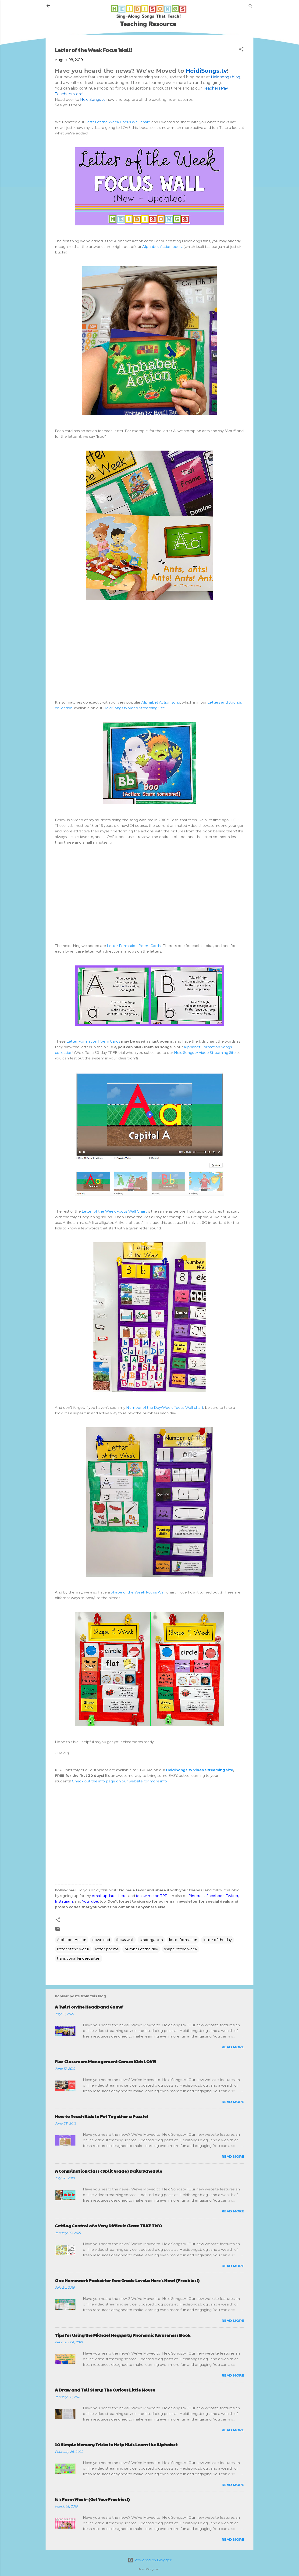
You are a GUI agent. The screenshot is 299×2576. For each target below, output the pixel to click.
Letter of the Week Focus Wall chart (117, 122)
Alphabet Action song (160, 702)
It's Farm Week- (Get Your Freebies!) (92, 2499)
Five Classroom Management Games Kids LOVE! (105, 2061)
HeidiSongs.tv (206, 70)
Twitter (232, 1895)
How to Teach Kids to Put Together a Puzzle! (101, 2116)
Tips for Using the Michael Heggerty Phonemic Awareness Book (122, 2335)
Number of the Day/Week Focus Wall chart (164, 1407)
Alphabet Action (71, 1939)
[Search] (250, 7)
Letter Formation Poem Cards (133, 945)
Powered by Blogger (149, 2560)
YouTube (90, 1901)
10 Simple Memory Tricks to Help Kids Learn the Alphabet (116, 2444)
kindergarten (151, 1939)
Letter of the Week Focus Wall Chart (114, 1211)
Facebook (215, 1895)
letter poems (106, 1949)
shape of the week (180, 1949)
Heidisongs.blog (225, 77)
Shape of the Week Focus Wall (138, 1592)
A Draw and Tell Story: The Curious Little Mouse (105, 2390)
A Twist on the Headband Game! (89, 2007)
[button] (241, 50)
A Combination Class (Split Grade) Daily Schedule (108, 2171)
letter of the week (73, 1949)
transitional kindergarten (78, 1958)
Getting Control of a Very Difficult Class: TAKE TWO (108, 2226)
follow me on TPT (151, 1895)
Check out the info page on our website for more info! (119, 1781)
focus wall (125, 1939)
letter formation (183, 1939)
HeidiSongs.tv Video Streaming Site (134, 708)
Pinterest (197, 1895)
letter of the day (217, 1939)
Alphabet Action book (162, 246)
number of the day (141, 1949)
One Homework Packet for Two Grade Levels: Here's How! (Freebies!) (127, 2280)
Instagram (64, 1901)
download (101, 1939)
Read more (233, 2047)
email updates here (109, 1895)
